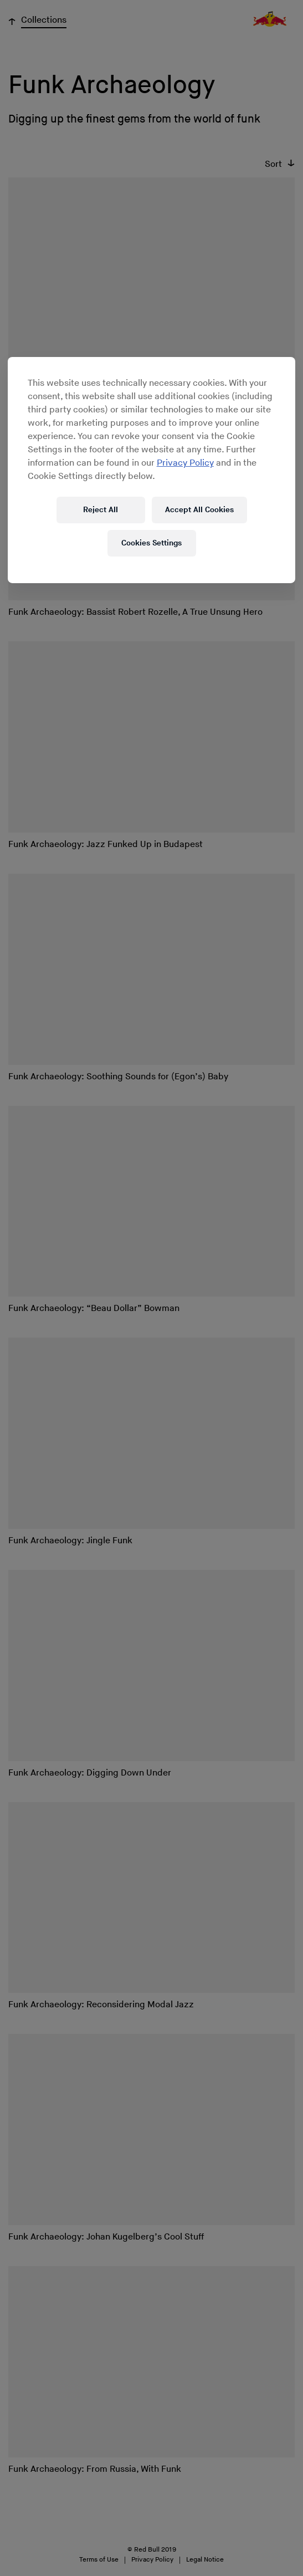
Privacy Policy (185, 463)
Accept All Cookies (199, 509)
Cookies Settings (151, 543)
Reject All (100, 509)
